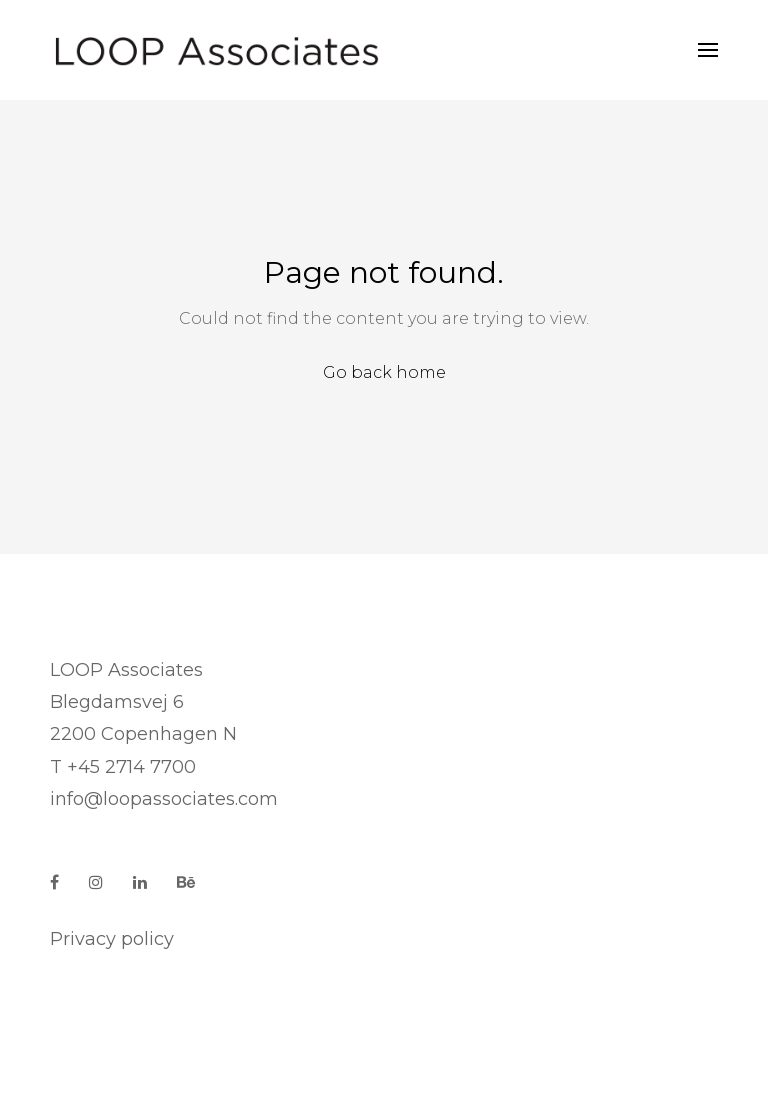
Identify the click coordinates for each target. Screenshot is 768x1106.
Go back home (384, 372)
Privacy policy (112, 939)
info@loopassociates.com (164, 799)
